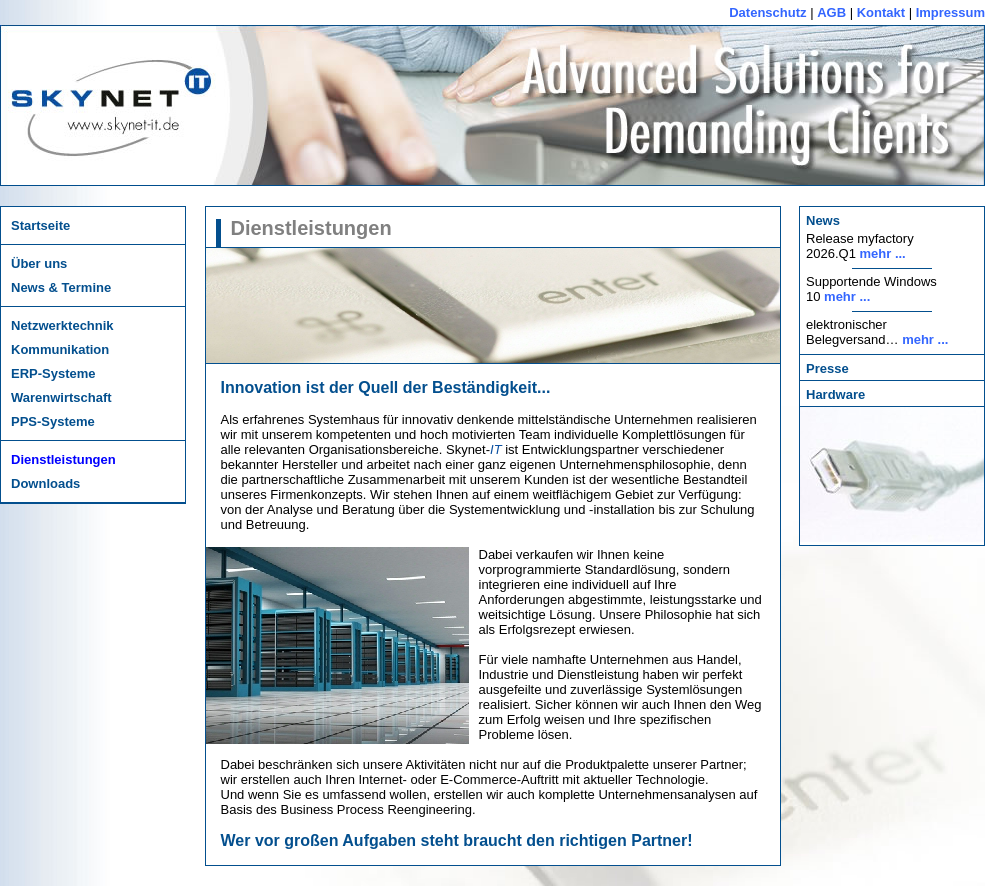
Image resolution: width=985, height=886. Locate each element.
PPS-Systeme (53, 421)
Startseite (40, 225)
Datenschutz (767, 12)
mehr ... (883, 253)
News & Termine (61, 287)
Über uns (39, 263)
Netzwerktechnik (62, 325)
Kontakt (881, 12)
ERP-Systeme (53, 373)
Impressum (950, 12)
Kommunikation (60, 349)
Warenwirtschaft (61, 397)
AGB (831, 12)
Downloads (45, 483)
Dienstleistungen (63, 459)
